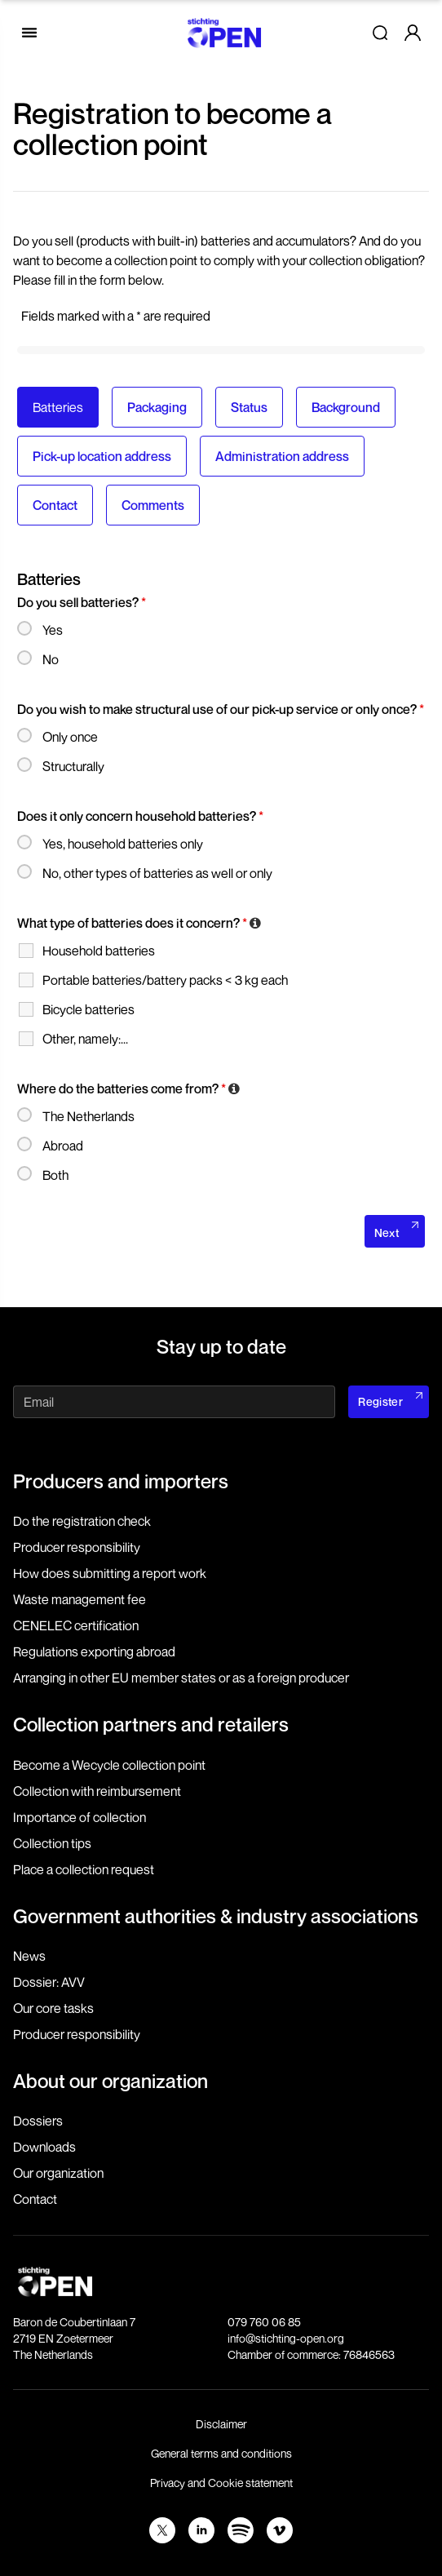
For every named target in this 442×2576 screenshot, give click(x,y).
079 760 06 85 (264, 2322)
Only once (70, 737)
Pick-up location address (102, 456)
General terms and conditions (221, 2453)
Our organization (58, 2173)
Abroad (62, 1145)
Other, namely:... (85, 1039)
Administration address (282, 456)
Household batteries (98, 950)
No (50, 659)
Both (55, 1175)
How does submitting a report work (109, 1573)
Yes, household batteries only (122, 844)
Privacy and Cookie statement (221, 2483)
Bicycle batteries (88, 1009)
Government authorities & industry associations (215, 1915)
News (29, 1956)
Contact (55, 505)
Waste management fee (79, 1599)
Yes (52, 630)
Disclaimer (221, 2424)
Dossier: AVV (49, 1982)
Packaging (157, 407)
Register (380, 1401)
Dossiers (38, 2121)
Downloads (44, 2147)
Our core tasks (53, 2008)
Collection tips (52, 1843)
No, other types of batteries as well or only (157, 873)
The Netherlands (88, 1116)
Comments (153, 505)
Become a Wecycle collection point (109, 1765)
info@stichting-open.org (286, 2338)
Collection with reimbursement (97, 1791)
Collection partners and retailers (151, 1724)
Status (249, 407)
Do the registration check (82, 1521)
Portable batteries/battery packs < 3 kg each (165, 980)
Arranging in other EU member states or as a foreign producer (181, 1677)
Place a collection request (83, 1869)
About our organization (110, 2080)
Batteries (58, 407)
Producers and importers (120, 1481)
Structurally (73, 766)
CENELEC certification (76, 1625)
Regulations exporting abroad (94, 1651)
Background (346, 407)
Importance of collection (79, 1817)
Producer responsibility (76, 1547)
